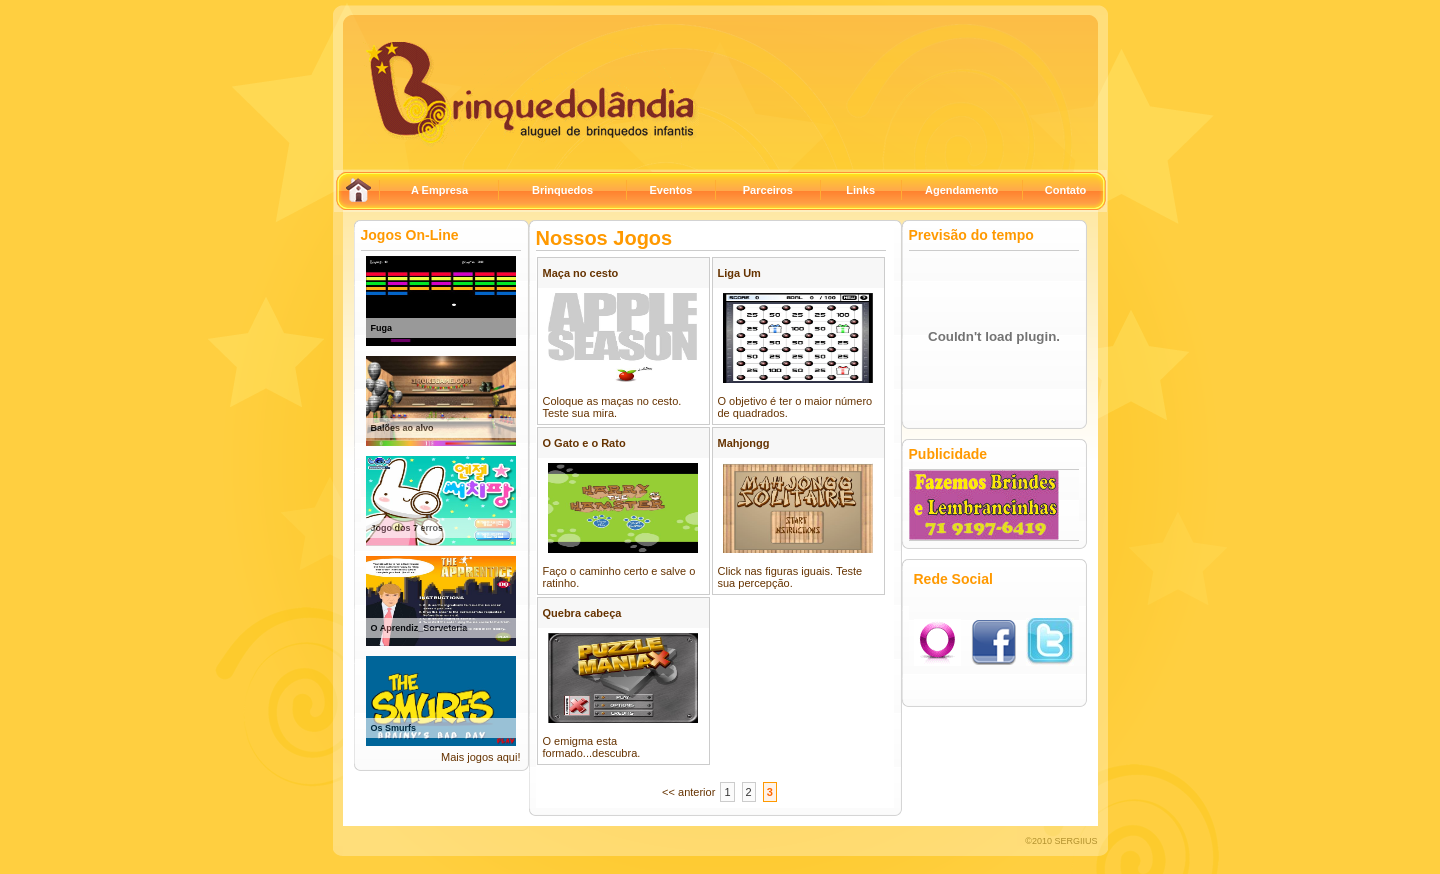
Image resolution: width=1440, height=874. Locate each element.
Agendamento (961, 190)
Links (860, 190)
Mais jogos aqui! (481, 757)
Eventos (670, 190)
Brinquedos (562, 190)
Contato (1066, 190)
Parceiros (768, 190)
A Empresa (439, 190)
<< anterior (688, 792)
